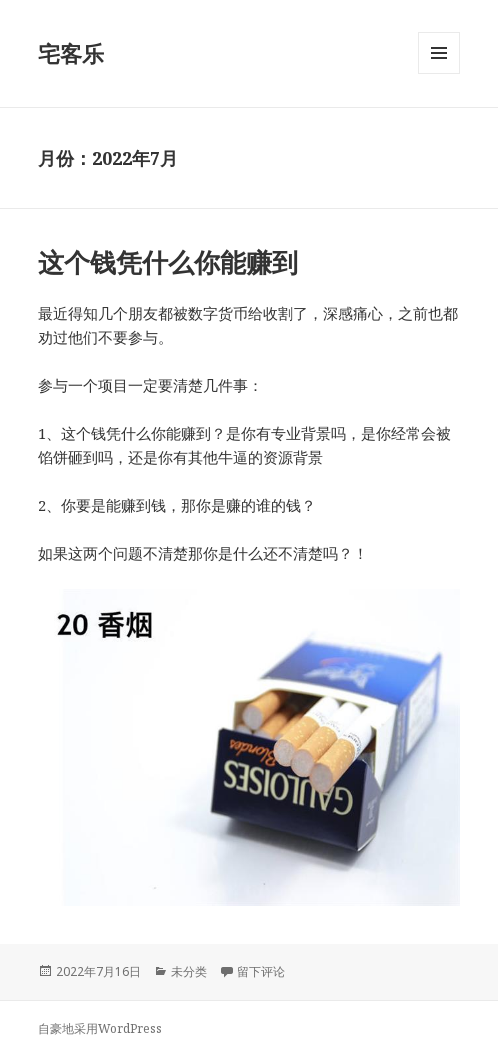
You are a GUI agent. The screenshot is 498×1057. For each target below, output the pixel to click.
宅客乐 (71, 53)
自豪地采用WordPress (100, 1028)
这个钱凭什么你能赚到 (168, 262)
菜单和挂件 (439, 73)
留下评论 (261, 971)
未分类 (189, 971)
